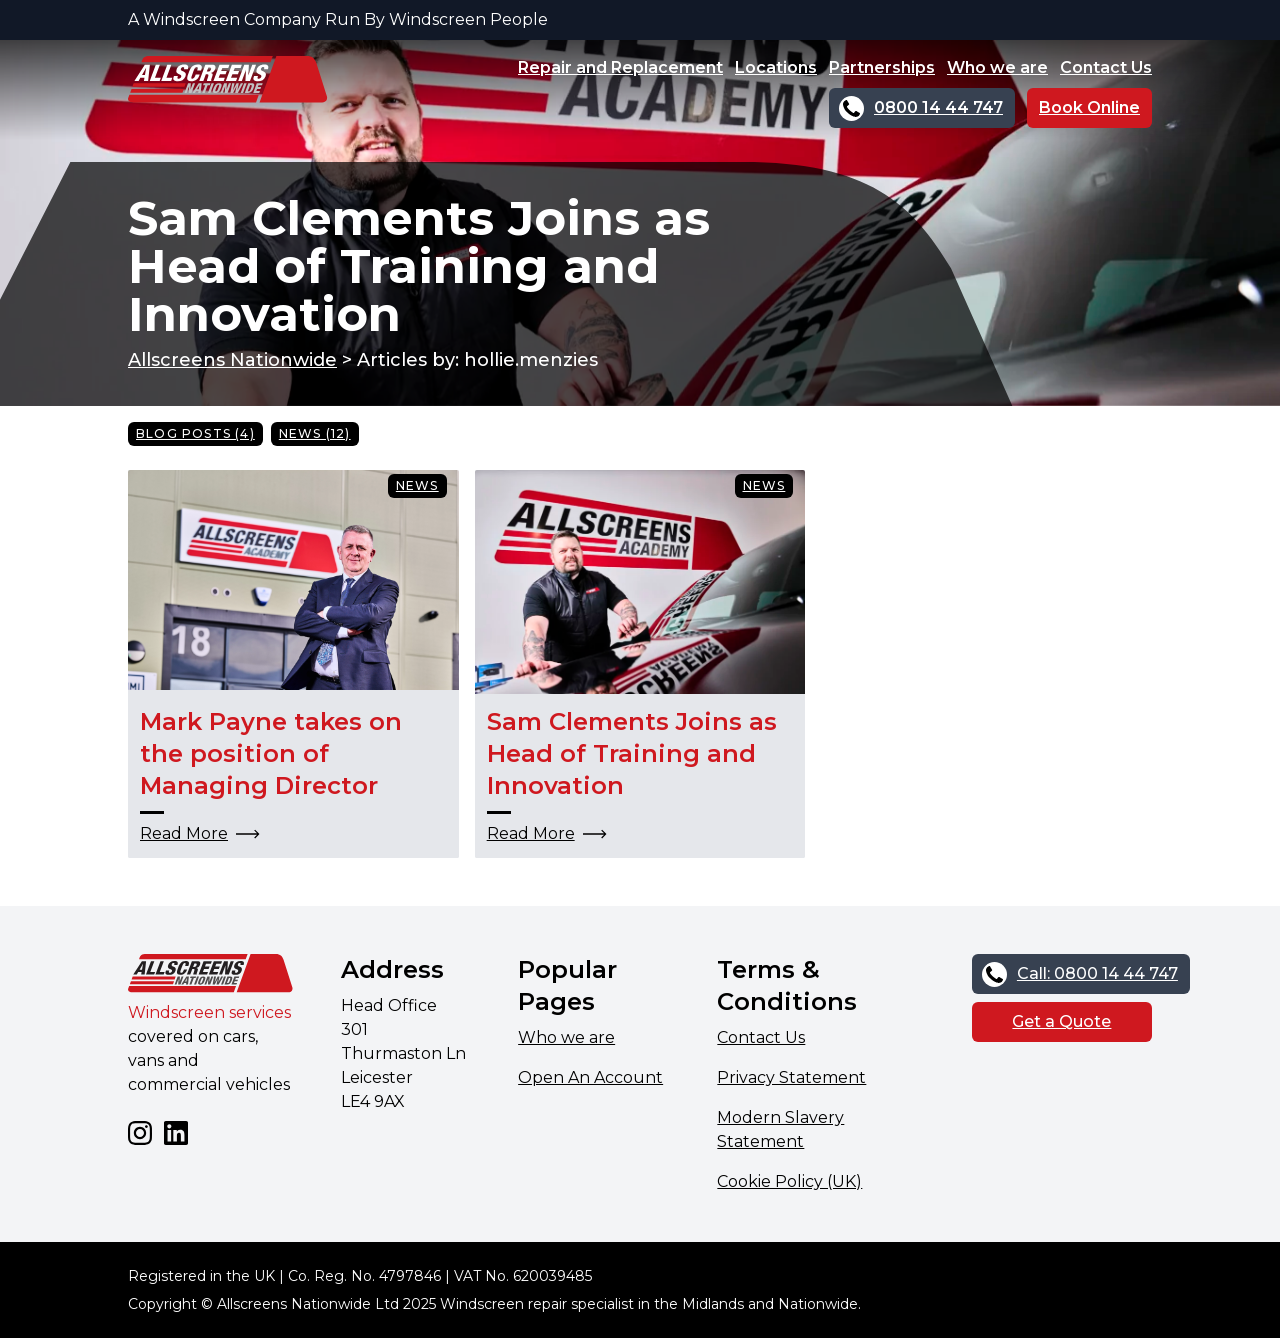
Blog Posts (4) (195, 433)
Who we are (997, 67)
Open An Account (590, 1077)
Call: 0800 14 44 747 (1097, 973)
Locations (776, 67)
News (417, 485)
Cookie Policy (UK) (789, 1181)
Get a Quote (1061, 1021)
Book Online (1089, 107)
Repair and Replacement (620, 67)
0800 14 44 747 (938, 107)
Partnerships (882, 67)
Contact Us (1106, 67)
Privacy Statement (791, 1077)
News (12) (315, 433)
